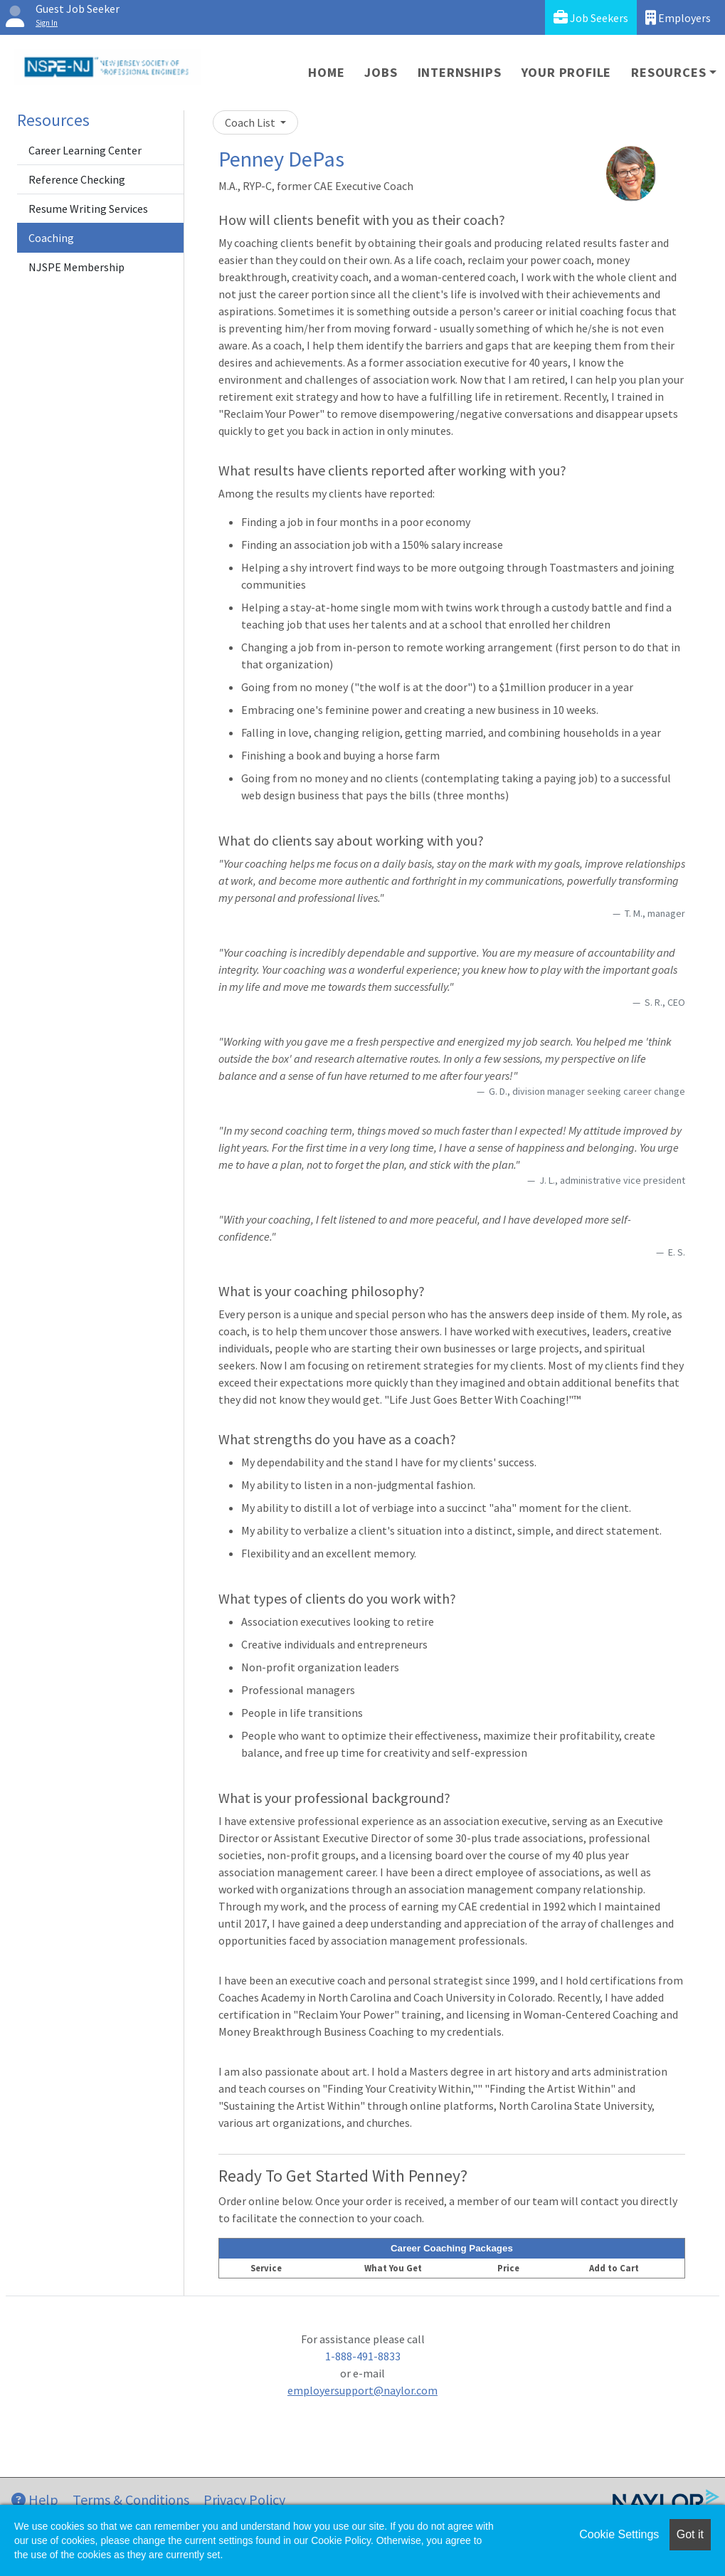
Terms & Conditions (131, 2499)
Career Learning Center (85, 150)
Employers (678, 17)
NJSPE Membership (76, 267)
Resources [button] (668, 72)
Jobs (380, 72)
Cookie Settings (619, 2534)
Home (326, 72)
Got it (690, 2534)
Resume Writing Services (88, 208)
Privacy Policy (244, 2499)
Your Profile (567, 72)
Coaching (51, 238)
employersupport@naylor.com (362, 2390)
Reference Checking (76, 179)
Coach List (251, 122)
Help (34, 2499)
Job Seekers (591, 17)
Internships (460, 72)
